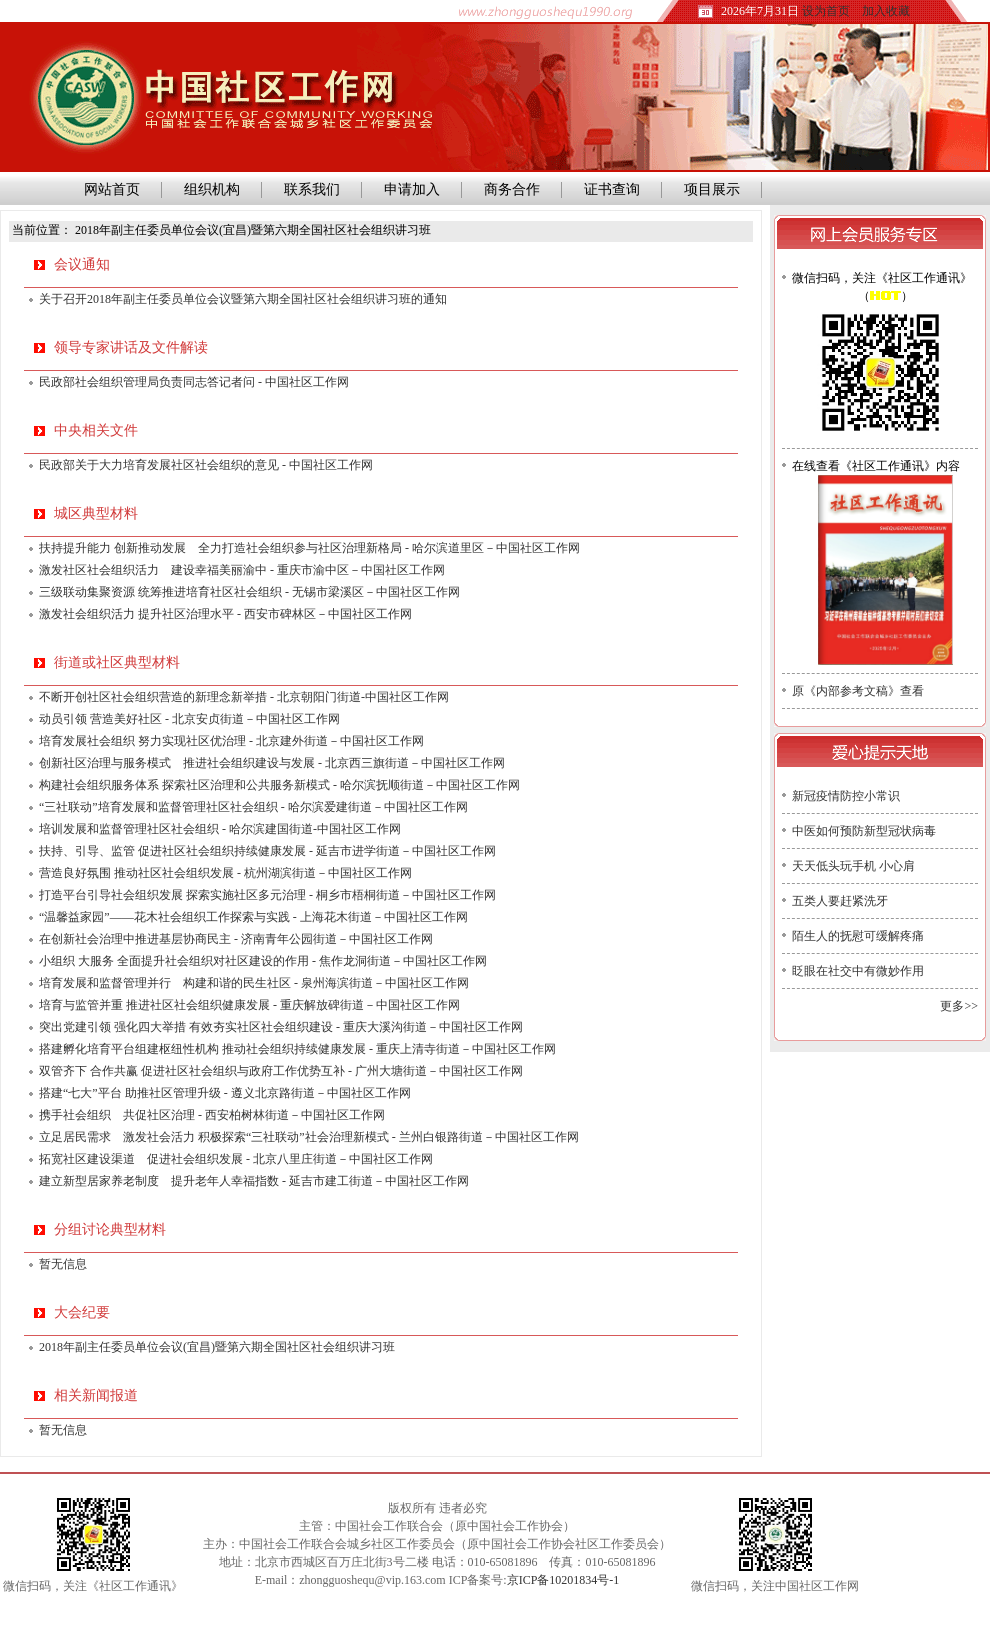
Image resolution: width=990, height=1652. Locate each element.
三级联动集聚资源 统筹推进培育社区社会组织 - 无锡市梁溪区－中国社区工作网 (249, 592)
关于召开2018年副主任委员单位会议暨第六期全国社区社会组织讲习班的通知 (243, 299)
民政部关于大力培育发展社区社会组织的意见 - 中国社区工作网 (206, 465)
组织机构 (212, 189)
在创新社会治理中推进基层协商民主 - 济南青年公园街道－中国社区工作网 (236, 939)
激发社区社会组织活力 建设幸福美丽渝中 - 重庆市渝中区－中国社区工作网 (242, 570)
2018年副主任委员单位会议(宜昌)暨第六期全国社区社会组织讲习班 (217, 1347)
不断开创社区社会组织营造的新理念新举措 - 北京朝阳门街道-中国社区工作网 (244, 697)
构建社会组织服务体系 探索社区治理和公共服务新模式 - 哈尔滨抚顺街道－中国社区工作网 (279, 785)
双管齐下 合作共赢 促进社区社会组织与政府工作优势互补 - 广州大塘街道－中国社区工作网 (281, 1071)
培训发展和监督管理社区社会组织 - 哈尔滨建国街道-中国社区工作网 (220, 829)
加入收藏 (886, 11)
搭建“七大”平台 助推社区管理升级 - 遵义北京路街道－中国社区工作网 (225, 1093)
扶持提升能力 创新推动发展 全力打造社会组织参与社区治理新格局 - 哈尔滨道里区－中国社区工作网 (309, 548)
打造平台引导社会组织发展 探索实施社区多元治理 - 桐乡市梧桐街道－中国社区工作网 (267, 895)
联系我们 (312, 189)
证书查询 (612, 189)
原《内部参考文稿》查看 (858, 691)
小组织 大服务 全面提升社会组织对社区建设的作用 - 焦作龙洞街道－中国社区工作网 (263, 961)
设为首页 (826, 11)
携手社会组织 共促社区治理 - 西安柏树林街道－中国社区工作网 (212, 1115)
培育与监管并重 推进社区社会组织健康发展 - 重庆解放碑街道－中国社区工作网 (249, 1005)
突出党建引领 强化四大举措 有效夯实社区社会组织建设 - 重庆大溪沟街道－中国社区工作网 (281, 1027)
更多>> (959, 1006)
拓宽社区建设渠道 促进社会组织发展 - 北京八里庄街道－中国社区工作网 (236, 1159)
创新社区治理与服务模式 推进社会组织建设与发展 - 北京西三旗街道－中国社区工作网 (272, 763)
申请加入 (412, 189)
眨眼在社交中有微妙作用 (858, 971)
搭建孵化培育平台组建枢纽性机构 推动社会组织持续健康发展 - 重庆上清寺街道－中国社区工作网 (297, 1049)
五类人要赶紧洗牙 (840, 901)
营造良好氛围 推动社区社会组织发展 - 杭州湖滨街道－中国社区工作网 (225, 873)
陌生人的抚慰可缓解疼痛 (858, 936)
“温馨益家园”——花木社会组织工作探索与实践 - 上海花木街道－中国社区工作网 (253, 917)
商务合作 (512, 189)
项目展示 (712, 189)
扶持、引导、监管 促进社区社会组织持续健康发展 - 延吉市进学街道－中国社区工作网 (267, 851)
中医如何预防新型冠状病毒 (864, 831)
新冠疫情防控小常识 (846, 796)
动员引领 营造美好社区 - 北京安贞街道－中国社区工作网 (189, 719)
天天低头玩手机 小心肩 (853, 866)
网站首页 (108, 189)
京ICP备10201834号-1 (563, 1580)
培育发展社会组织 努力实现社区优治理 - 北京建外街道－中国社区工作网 (231, 741)
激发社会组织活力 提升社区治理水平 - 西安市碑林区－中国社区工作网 (225, 614)
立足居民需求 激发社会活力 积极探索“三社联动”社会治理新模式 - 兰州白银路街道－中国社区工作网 (309, 1137)
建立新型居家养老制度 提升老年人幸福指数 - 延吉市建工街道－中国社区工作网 (254, 1181)
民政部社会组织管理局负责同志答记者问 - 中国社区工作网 (194, 382)
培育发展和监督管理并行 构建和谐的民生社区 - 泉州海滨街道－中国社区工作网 (254, 983)
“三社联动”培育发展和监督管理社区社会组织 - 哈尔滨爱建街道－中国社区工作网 (253, 807)
